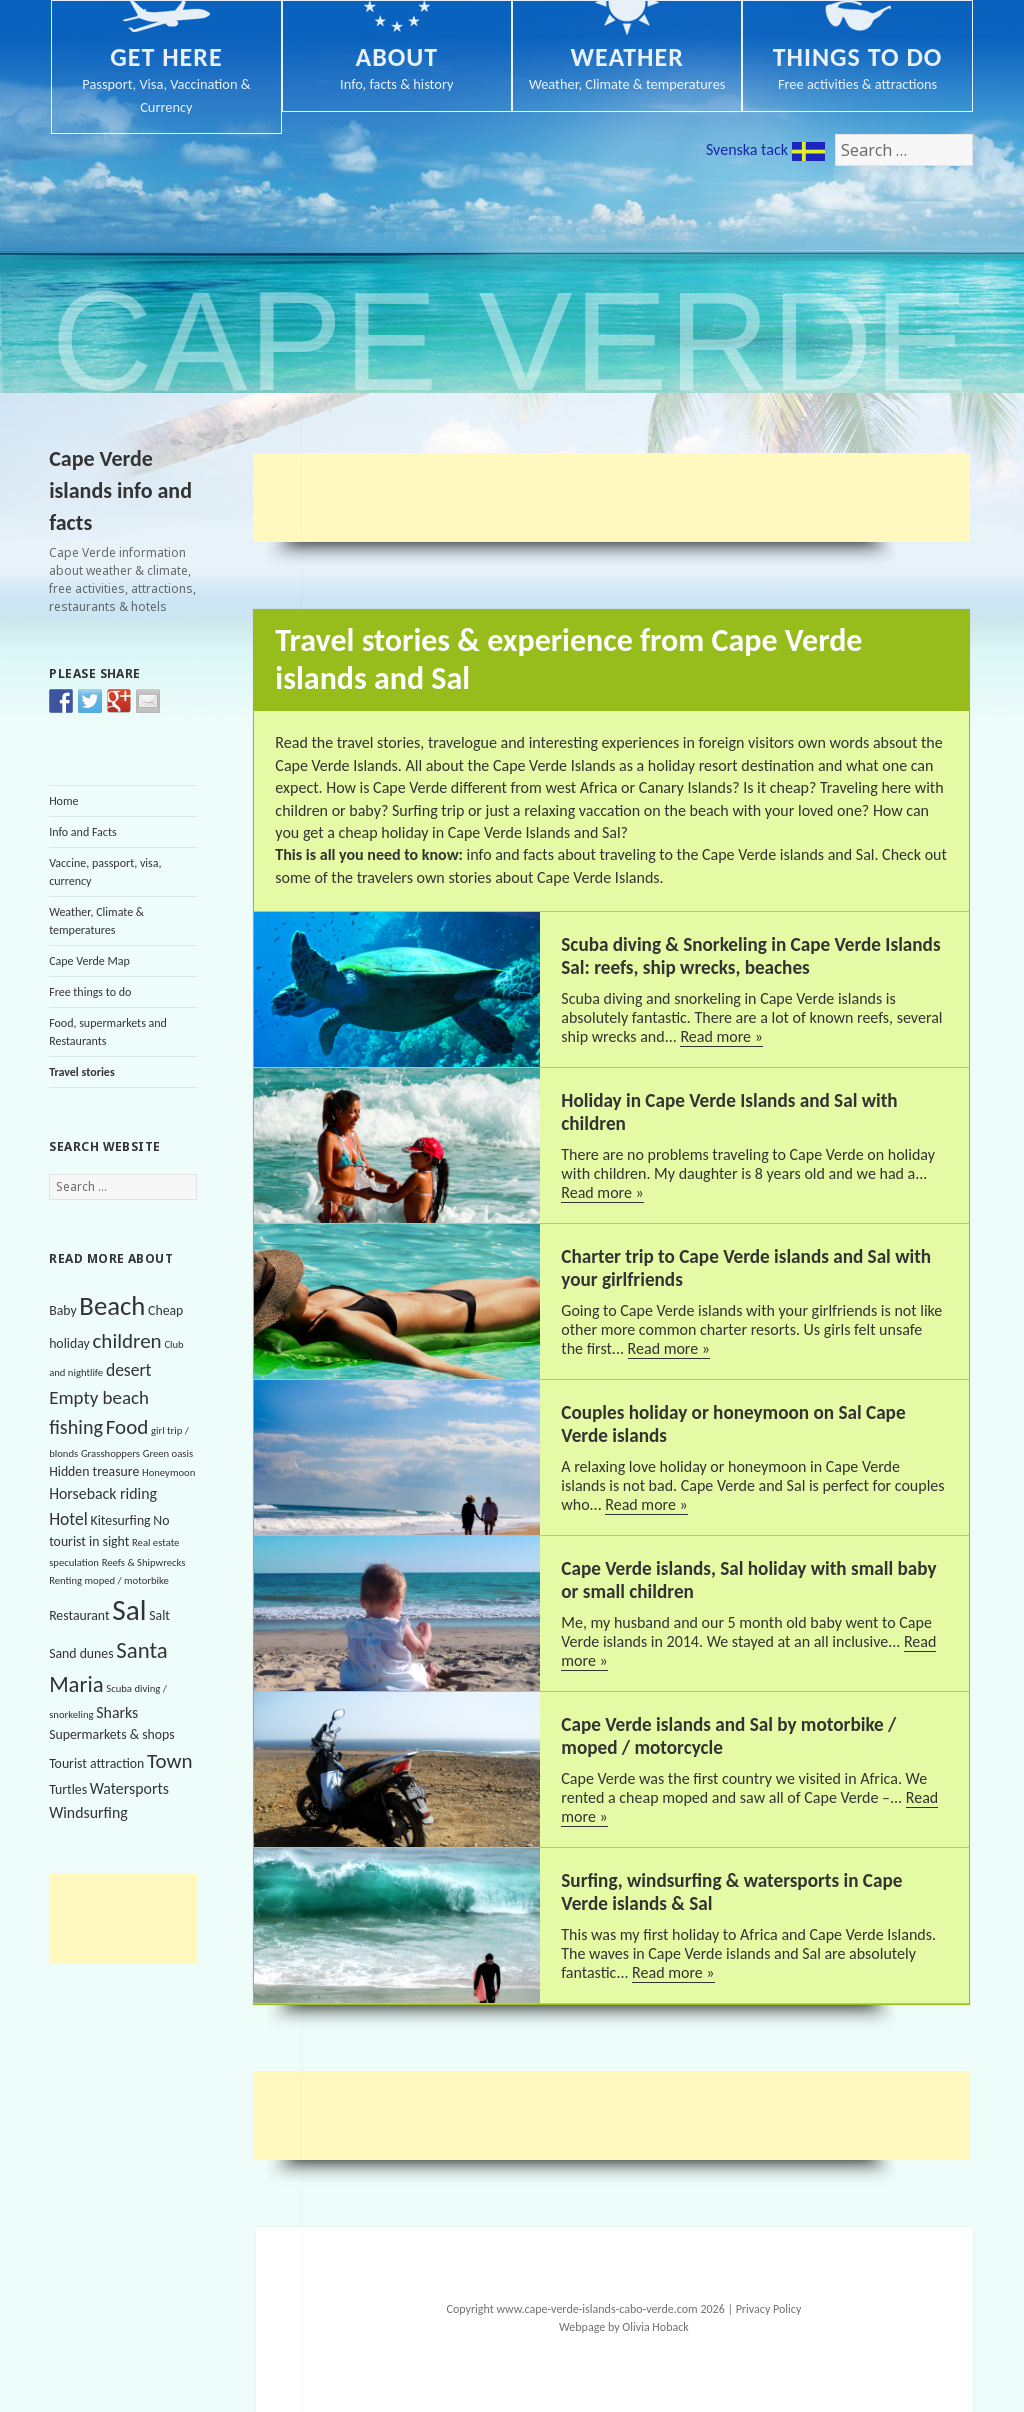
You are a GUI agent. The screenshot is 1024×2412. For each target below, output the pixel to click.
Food (127, 1427)
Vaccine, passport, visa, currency (105, 872)
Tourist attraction (96, 1763)
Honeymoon (168, 1472)
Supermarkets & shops (111, 1734)
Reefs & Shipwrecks (144, 1562)
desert (129, 1370)
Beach (112, 1306)
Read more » (721, 1036)
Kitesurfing (121, 1520)
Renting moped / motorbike (109, 1580)
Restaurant (79, 1615)
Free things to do (90, 992)
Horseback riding (103, 1493)
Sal (129, 1610)
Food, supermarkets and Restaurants (108, 1032)
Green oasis (168, 1453)
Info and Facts (83, 832)
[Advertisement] (149, 1919)
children (126, 1341)
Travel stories (82, 1072)
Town (169, 1761)
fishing (76, 1427)
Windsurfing (88, 1812)
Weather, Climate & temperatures (96, 921)
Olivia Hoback (655, 2327)
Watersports (129, 1788)
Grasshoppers (110, 1453)
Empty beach (99, 1397)
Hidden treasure (94, 1471)
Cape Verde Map (89, 961)
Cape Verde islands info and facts (120, 490)
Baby (62, 1310)
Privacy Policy (769, 2309)
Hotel (68, 1519)
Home (63, 801)
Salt (159, 1615)
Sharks (117, 1712)
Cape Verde (510, 341)
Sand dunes (81, 1653)
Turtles (68, 1789)
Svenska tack (765, 150)
